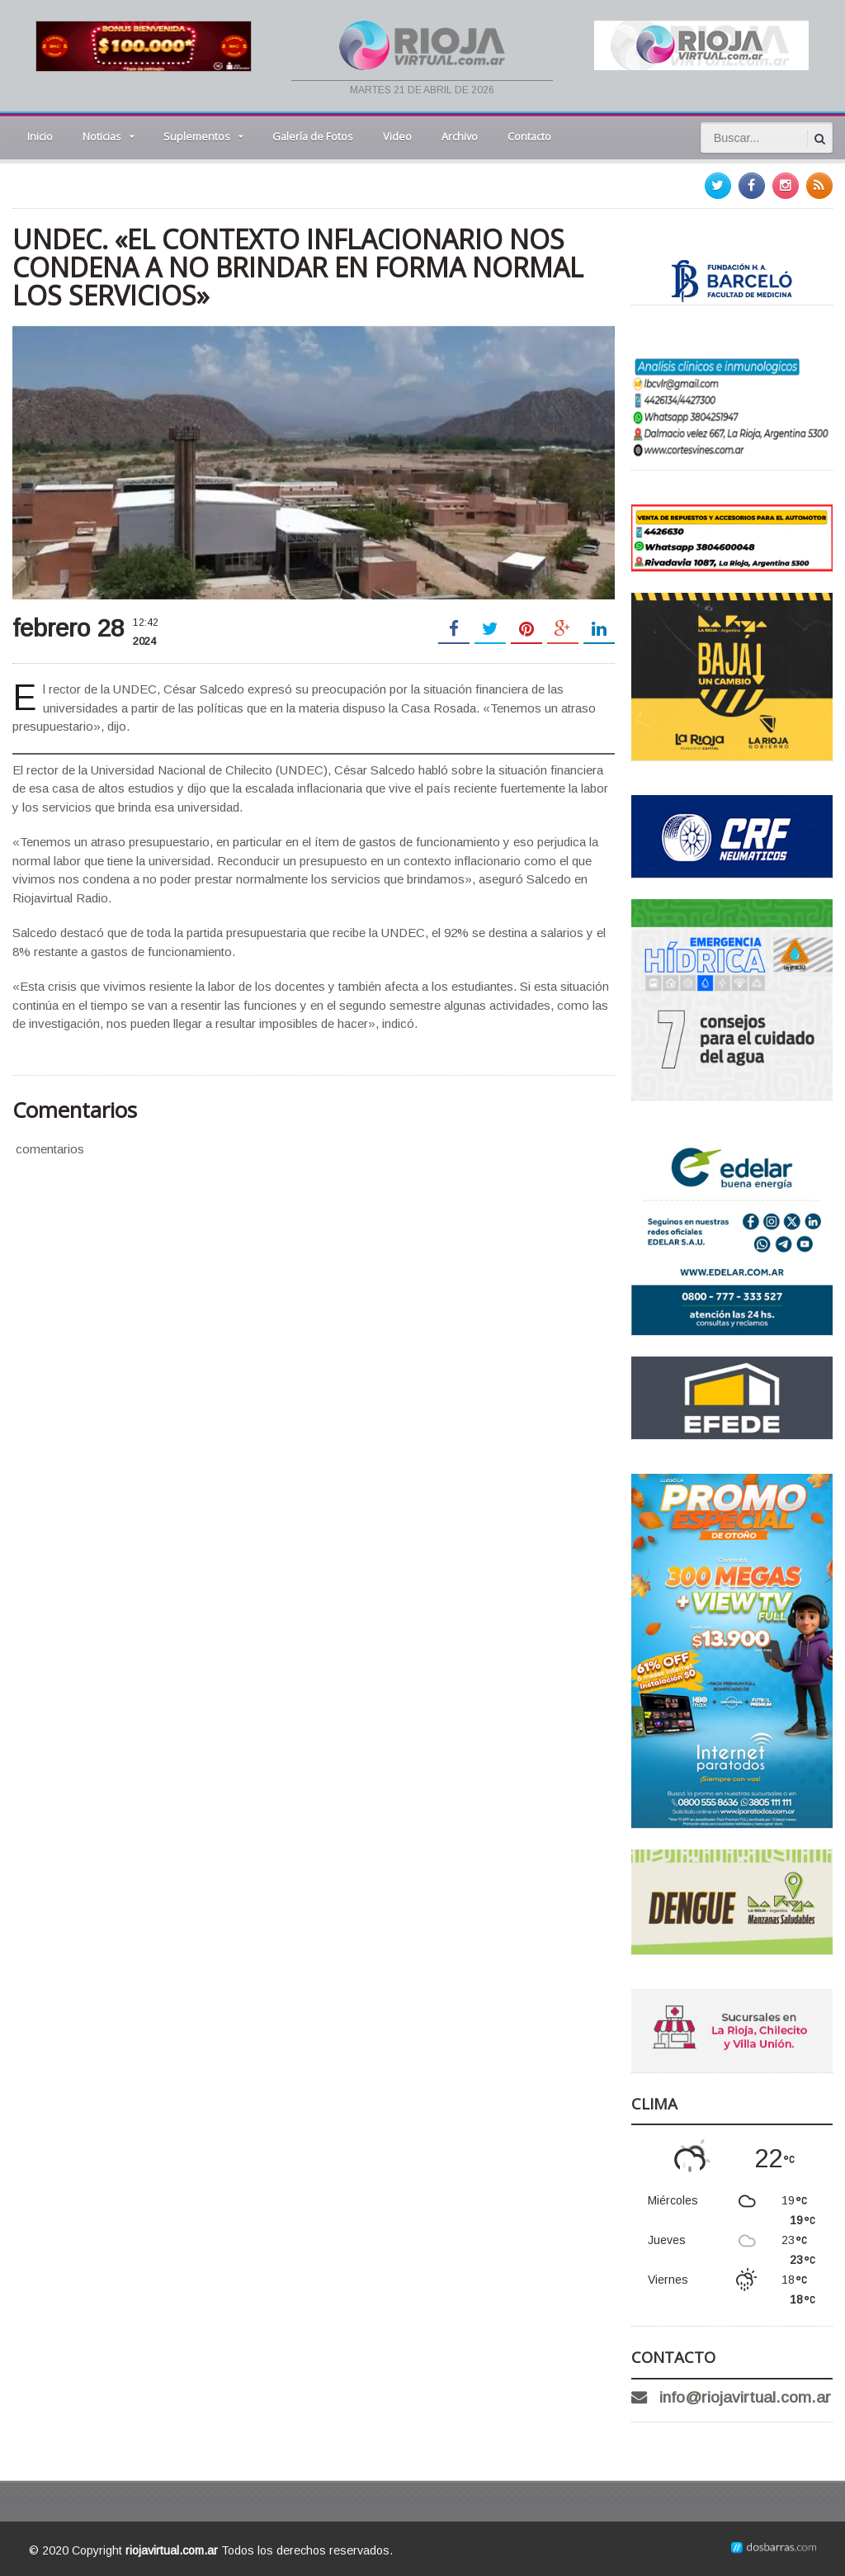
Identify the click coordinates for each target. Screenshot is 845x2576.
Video (397, 136)
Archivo (459, 136)
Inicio (40, 136)
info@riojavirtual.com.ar (745, 2397)
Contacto (529, 136)
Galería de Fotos (312, 136)
